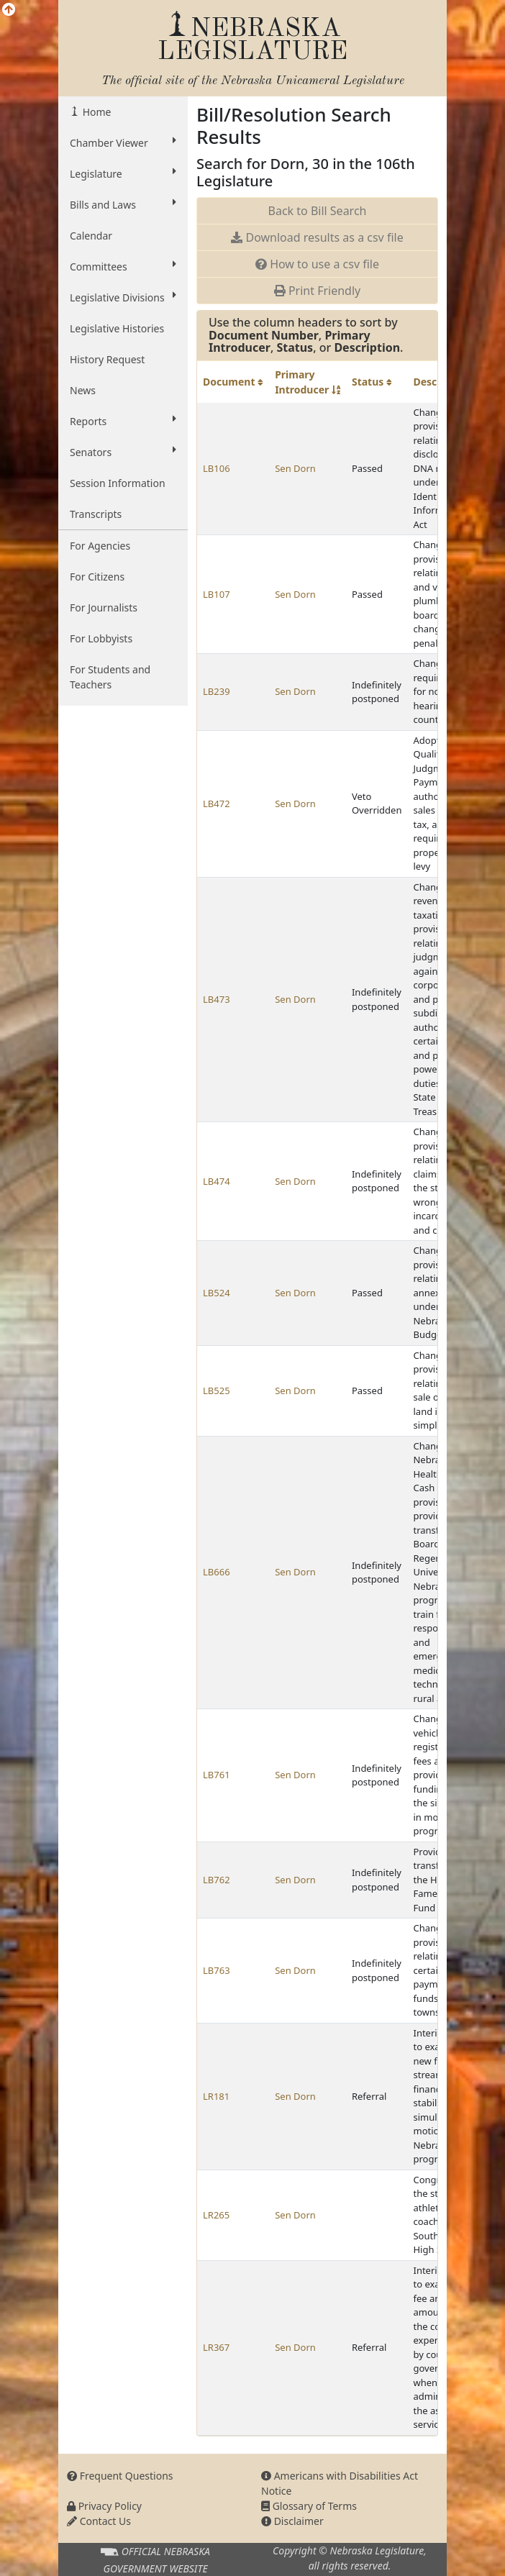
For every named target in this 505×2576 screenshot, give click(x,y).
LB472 (216, 803)
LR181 (216, 2096)
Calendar (91, 235)
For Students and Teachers (110, 677)
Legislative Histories (117, 328)
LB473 (216, 999)
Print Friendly (317, 291)
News (83, 390)
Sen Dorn (295, 468)
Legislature (123, 173)
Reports (123, 421)
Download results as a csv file (317, 237)
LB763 (216, 1970)
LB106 (216, 468)
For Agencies (100, 545)
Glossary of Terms (309, 2506)
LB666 (216, 1571)
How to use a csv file (317, 264)
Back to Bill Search (317, 211)
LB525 (216, 1390)
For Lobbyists (101, 638)
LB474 (216, 1181)
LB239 (216, 691)
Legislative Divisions (123, 297)
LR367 (216, 2347)
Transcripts (96, 514)
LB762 (216, 1879)
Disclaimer (292, 2521)
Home (95, 112)
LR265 (216, 2214)
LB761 (216, 1774)
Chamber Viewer (123, 142)
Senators (123, 452)
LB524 (216, 1292)
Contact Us (99, 2521)
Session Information (117, 483)
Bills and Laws (123, 204)
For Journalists (103, 607)
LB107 (216, 594)
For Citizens (97, 576)
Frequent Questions (120, 2475)
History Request (107, 359)
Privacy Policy (104, 2506)
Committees (123, 266)
